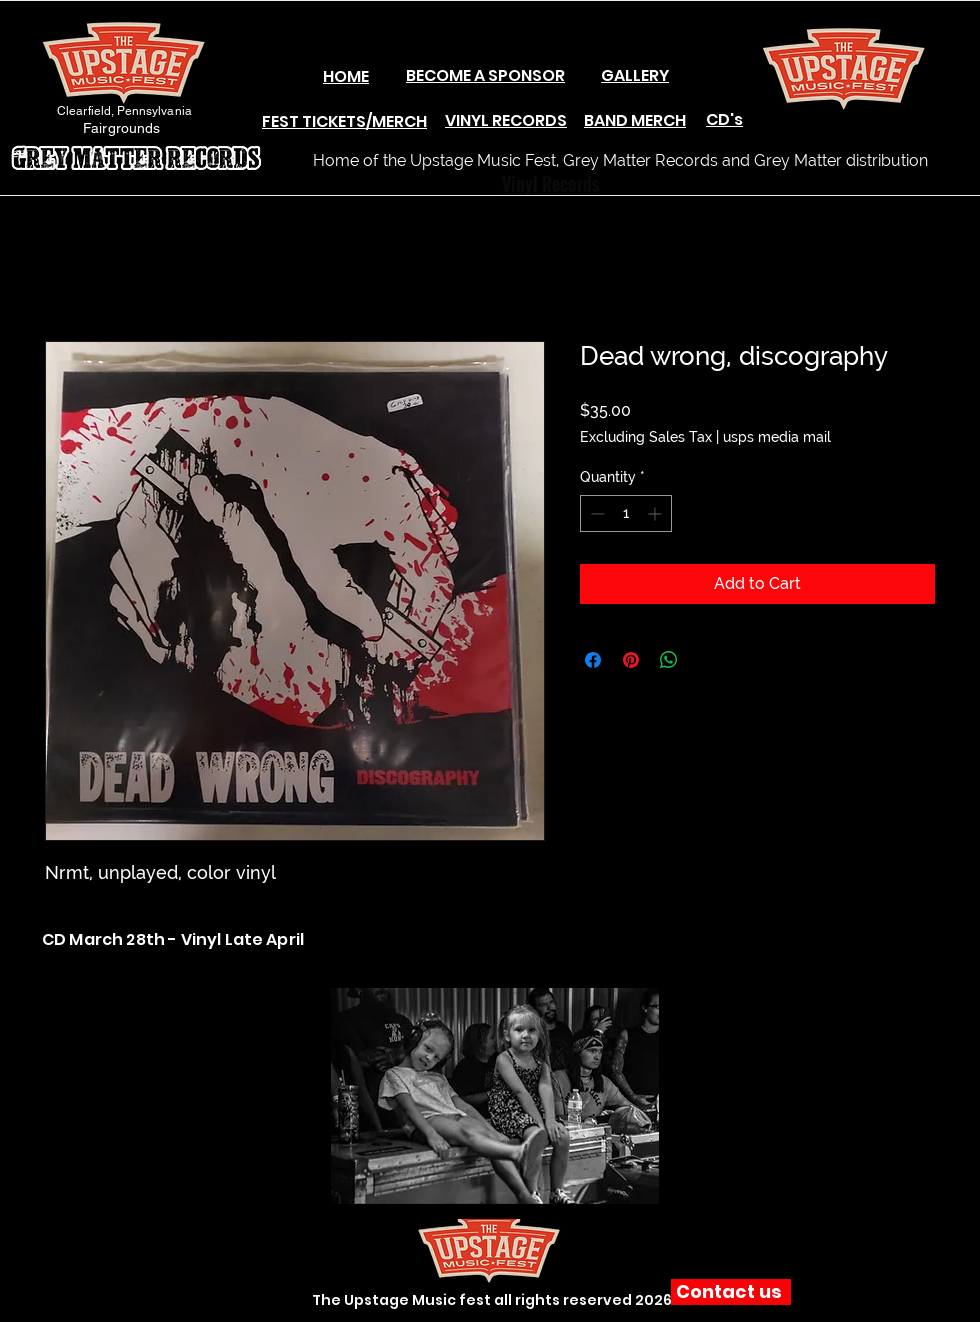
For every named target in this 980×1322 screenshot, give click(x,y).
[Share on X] (707, 660)
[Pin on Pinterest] (631, 660)
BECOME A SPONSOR (485, 75)
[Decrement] (595, 513)
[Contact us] (731, 1292)
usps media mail (777, 437)
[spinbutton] (626, 513)
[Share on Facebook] (593, 660)
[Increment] (656, 513)
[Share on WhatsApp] (669, 660)
